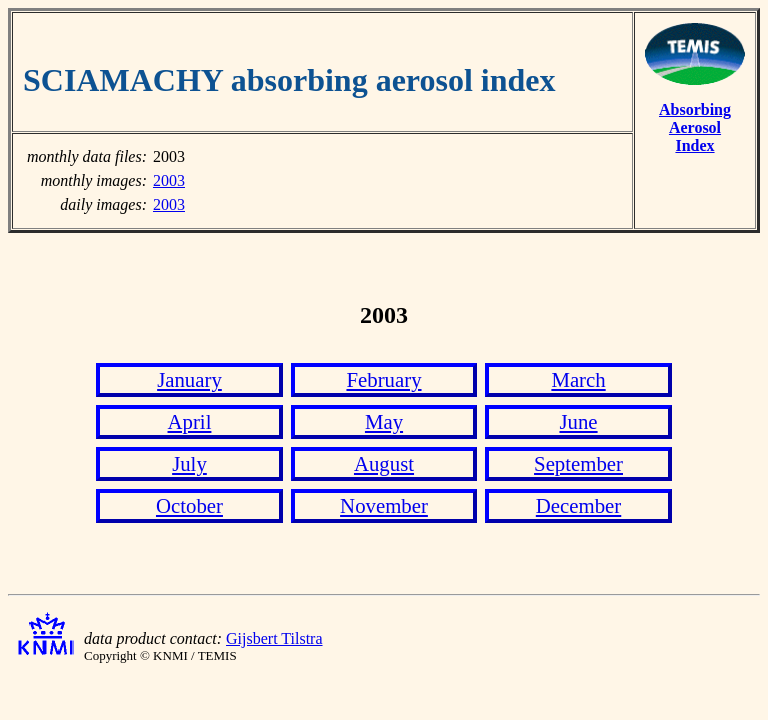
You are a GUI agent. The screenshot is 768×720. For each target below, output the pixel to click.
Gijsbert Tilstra (274, 638)
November (384, 505)
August (384, 463)
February (383, 379)
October (189, 505)
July (189, 463)
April (190, 421)
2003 (169, 180)
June (578, 421)
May (384, 421)
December (578, 505)
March (578, 379)
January (189, 379)
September (578, 463)
